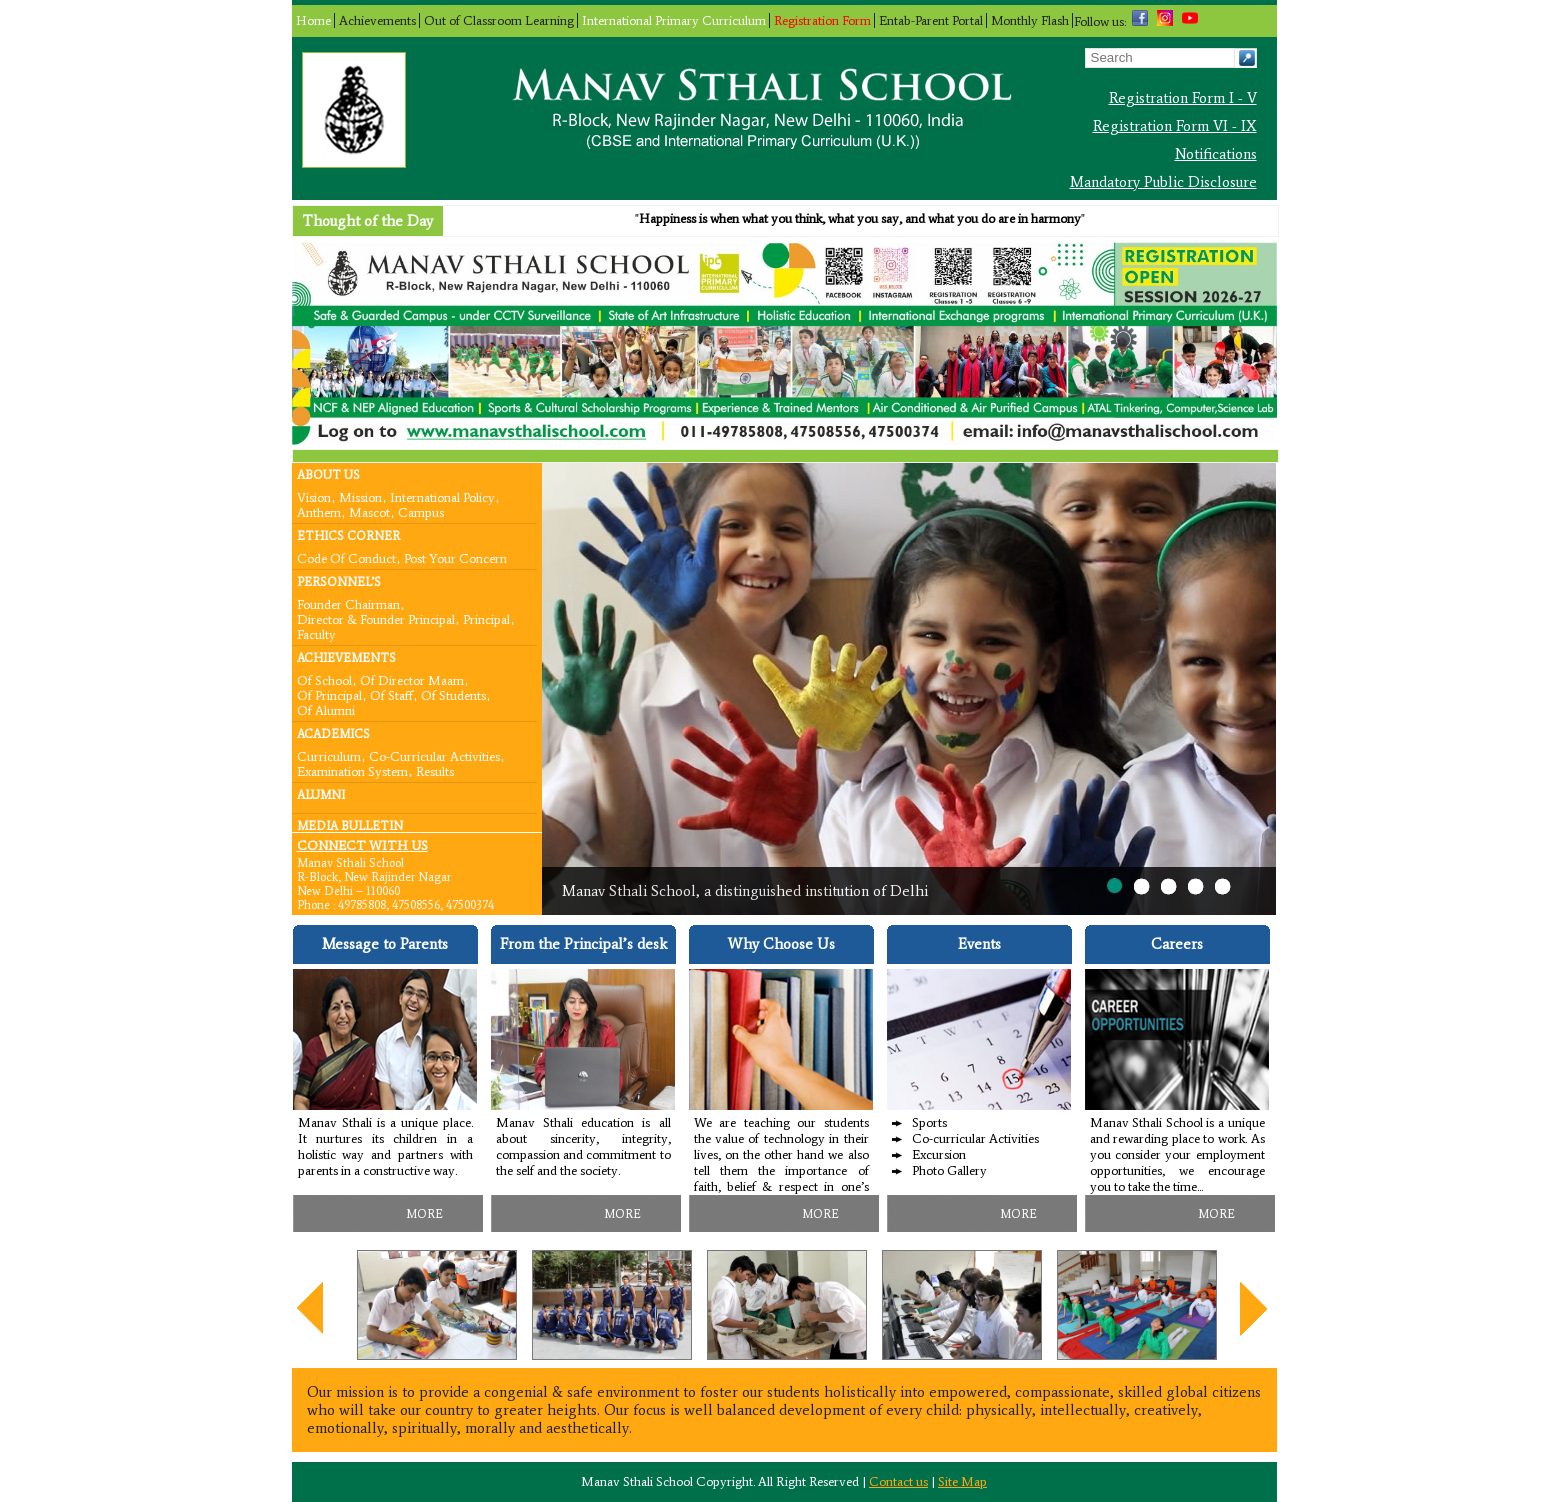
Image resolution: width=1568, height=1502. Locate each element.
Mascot (369, 511)
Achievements (377, 20)
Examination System (352, 770)
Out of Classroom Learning (499, 20)
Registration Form (822, 20)
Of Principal (329, 694)
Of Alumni (326, 709)
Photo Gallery (949, 1170)
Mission (360, 496)
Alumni (321, 795)
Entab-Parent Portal (931, 20)
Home (313, 20)
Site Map (962, 1481)
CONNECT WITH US (362, 845)
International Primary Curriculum (674, 20)
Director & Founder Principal (376, 618)
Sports (929, 1122)
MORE (424, 1214)
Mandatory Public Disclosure (1163, 182)
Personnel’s (339, 582)
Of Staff (391, 694)
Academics (333, 734)
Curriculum (329, 755)
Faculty (316, 633)
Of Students (453, 694)
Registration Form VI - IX (1175, 126)
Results (435, 770)
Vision (314, 496)
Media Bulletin (350, 826)
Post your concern (455, 557)
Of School (324, 679)
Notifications (1216, 154)
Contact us (898, 1481)
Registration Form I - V (1183, 98)
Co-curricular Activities (434, 755)
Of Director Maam (412, 679)
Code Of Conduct (346, 557)
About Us (328, 475)
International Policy (442, 496)
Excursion (939, 1154)
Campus (421, 511)
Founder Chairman (348, 603)
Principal (486, 618)
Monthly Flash (1030, 20)
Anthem (319, 511)
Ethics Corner (348, 536)
